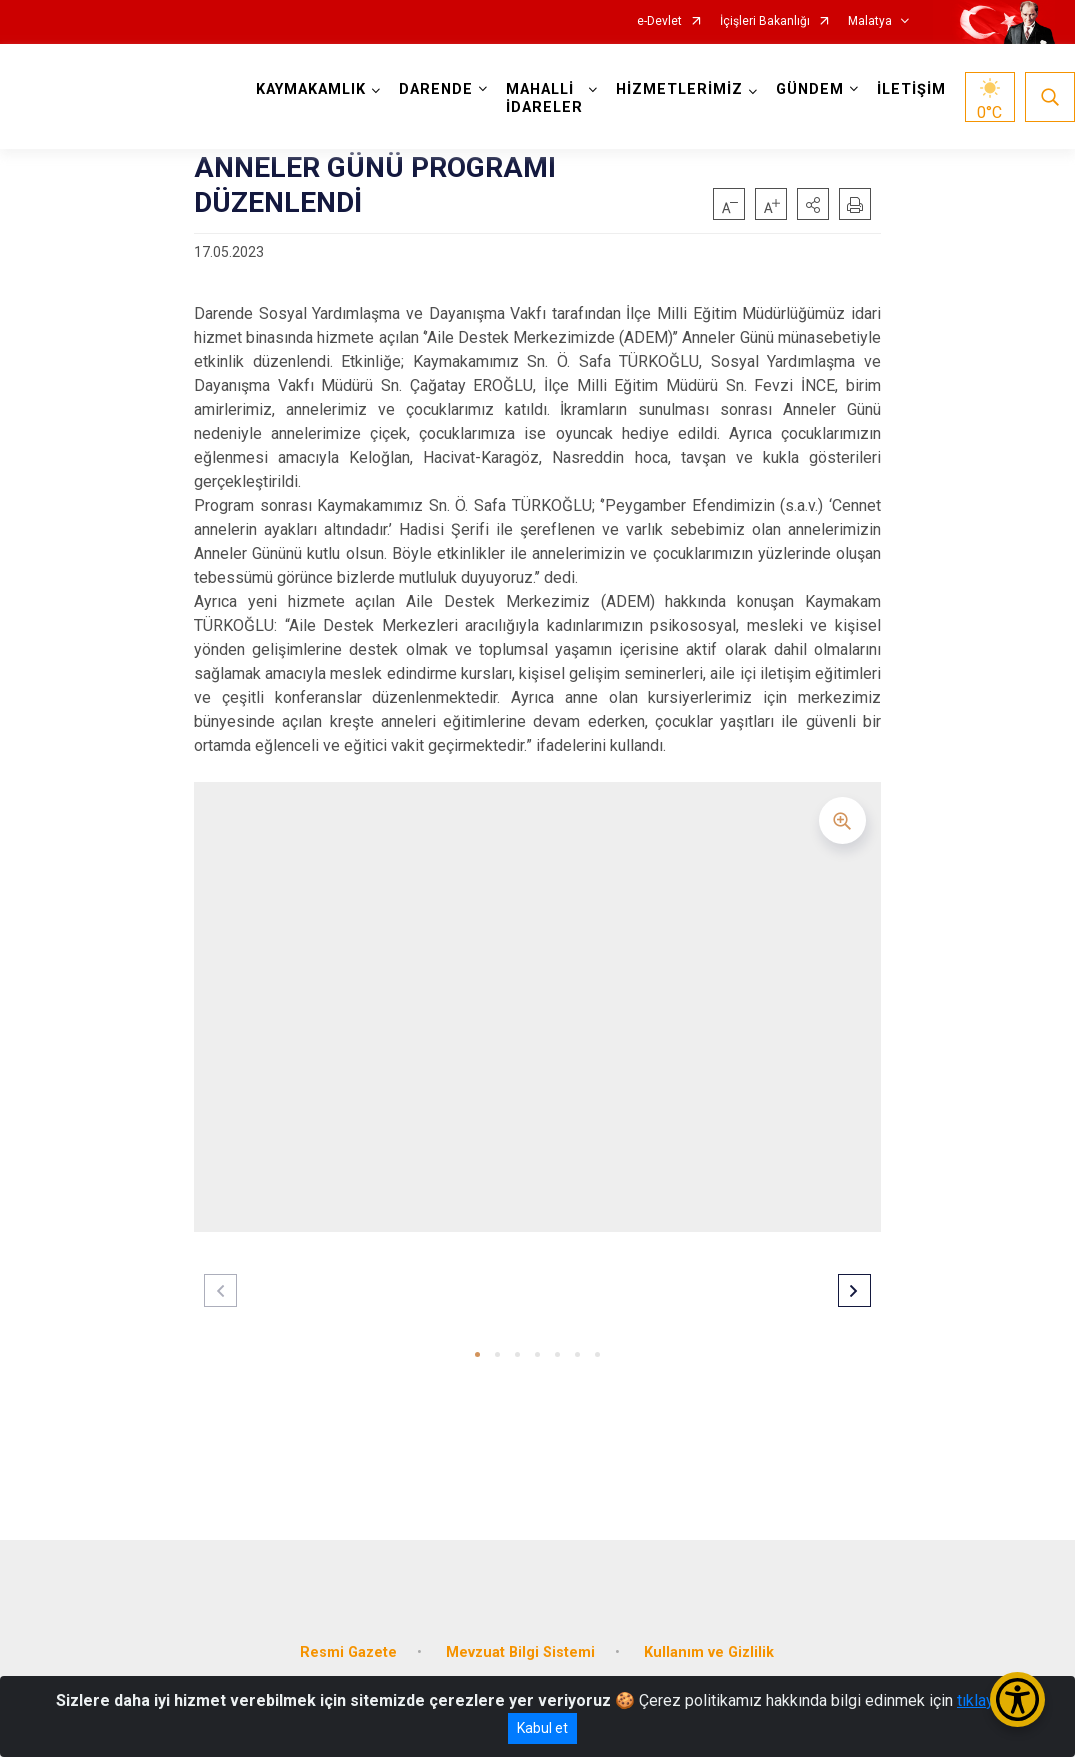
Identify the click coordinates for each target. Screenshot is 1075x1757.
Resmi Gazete (348, 1652)
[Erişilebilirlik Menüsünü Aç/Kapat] (1017, 1699)
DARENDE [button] (436, 89)
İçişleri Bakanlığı (765, 21)
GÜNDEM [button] (810, 89)
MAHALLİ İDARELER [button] (544, 98)
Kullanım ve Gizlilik (709, 1652)
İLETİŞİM (911, 89)
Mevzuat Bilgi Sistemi (520, 1652)
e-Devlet (659, 21)
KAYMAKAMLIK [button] (311, 89)
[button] (813, 204)
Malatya (870, 21)
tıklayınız (988, 1700)
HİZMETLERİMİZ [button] (679, 89)
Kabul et (542, 1728)
